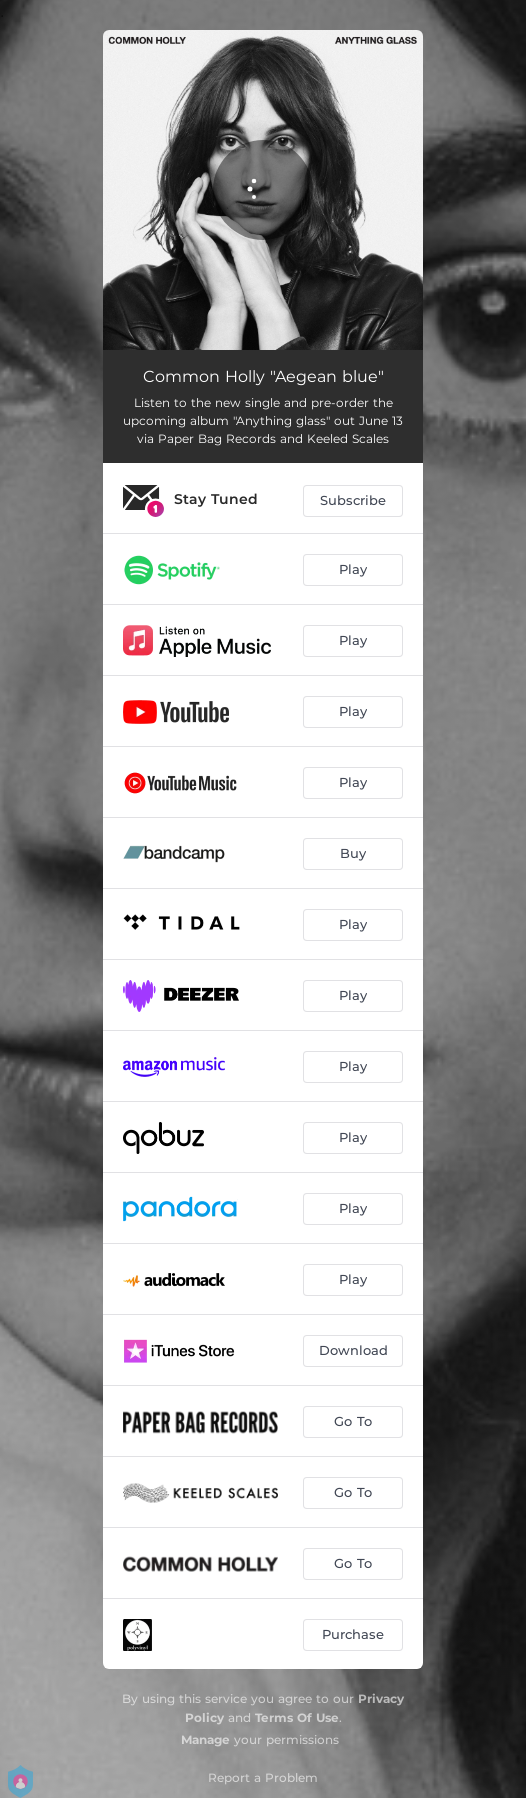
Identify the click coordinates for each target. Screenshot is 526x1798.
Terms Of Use (297, 1717)
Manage (205, 1739)
